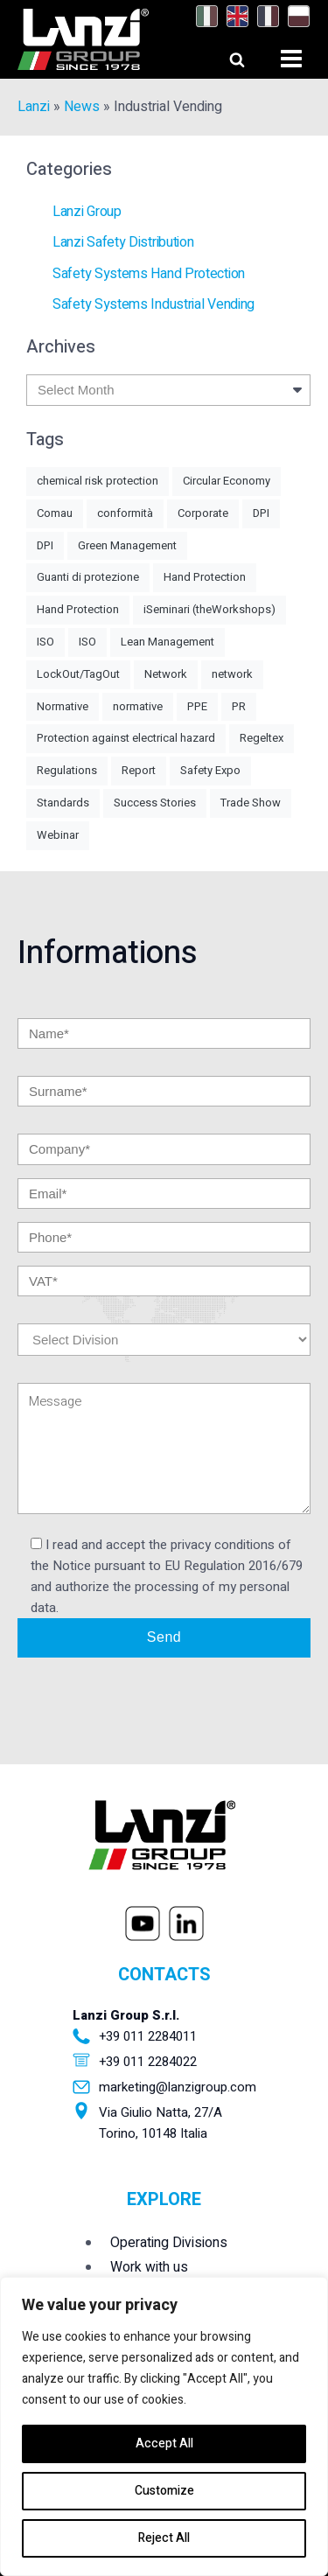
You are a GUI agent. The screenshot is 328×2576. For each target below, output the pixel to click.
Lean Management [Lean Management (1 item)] (167, 641)
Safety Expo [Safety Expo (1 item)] (210, 770)
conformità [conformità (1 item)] (125, 513)
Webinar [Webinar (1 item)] (58, 835)
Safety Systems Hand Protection (148, 273)
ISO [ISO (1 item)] (45, 641)
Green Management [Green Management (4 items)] (127, 545)
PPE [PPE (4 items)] (197, 706)
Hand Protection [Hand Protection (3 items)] (78, 609)
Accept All (164, 2443)
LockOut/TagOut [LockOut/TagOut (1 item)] (78, 674)
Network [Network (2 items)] (165, 674)
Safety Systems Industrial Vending (153, 304)
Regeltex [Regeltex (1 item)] (261, 738)
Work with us (149, 2267)
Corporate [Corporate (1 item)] (203, 513)
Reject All (164, 2538)
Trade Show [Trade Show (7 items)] (250, 802)
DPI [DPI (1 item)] (45, 545)
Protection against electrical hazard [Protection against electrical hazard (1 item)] (126, 738)
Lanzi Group (87, 211)
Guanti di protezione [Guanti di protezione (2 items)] (88, 577)
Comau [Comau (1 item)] (55, 513)
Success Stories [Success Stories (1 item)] (155, 802)
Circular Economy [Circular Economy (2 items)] (226, 480)
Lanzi (33, 106)
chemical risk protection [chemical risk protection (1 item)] (97, 480)
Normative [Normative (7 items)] (62, 706)
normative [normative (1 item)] (138, 706)
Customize (164, 2491)
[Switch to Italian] (202, 16)
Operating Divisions (168, 2242)
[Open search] (221, 55)
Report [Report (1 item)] (139, 770)
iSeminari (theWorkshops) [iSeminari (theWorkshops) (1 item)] (209, 609)
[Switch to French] (263, 16)
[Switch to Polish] (294, 16)
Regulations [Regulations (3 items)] (67, 770)
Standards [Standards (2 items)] (63, 802)
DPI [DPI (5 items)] (261, 513)
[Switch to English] (233, 16)
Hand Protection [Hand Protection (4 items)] (205, 577)
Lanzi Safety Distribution (123, 242)
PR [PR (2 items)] (239, 706)
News (82, 106)
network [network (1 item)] (232, 674)
